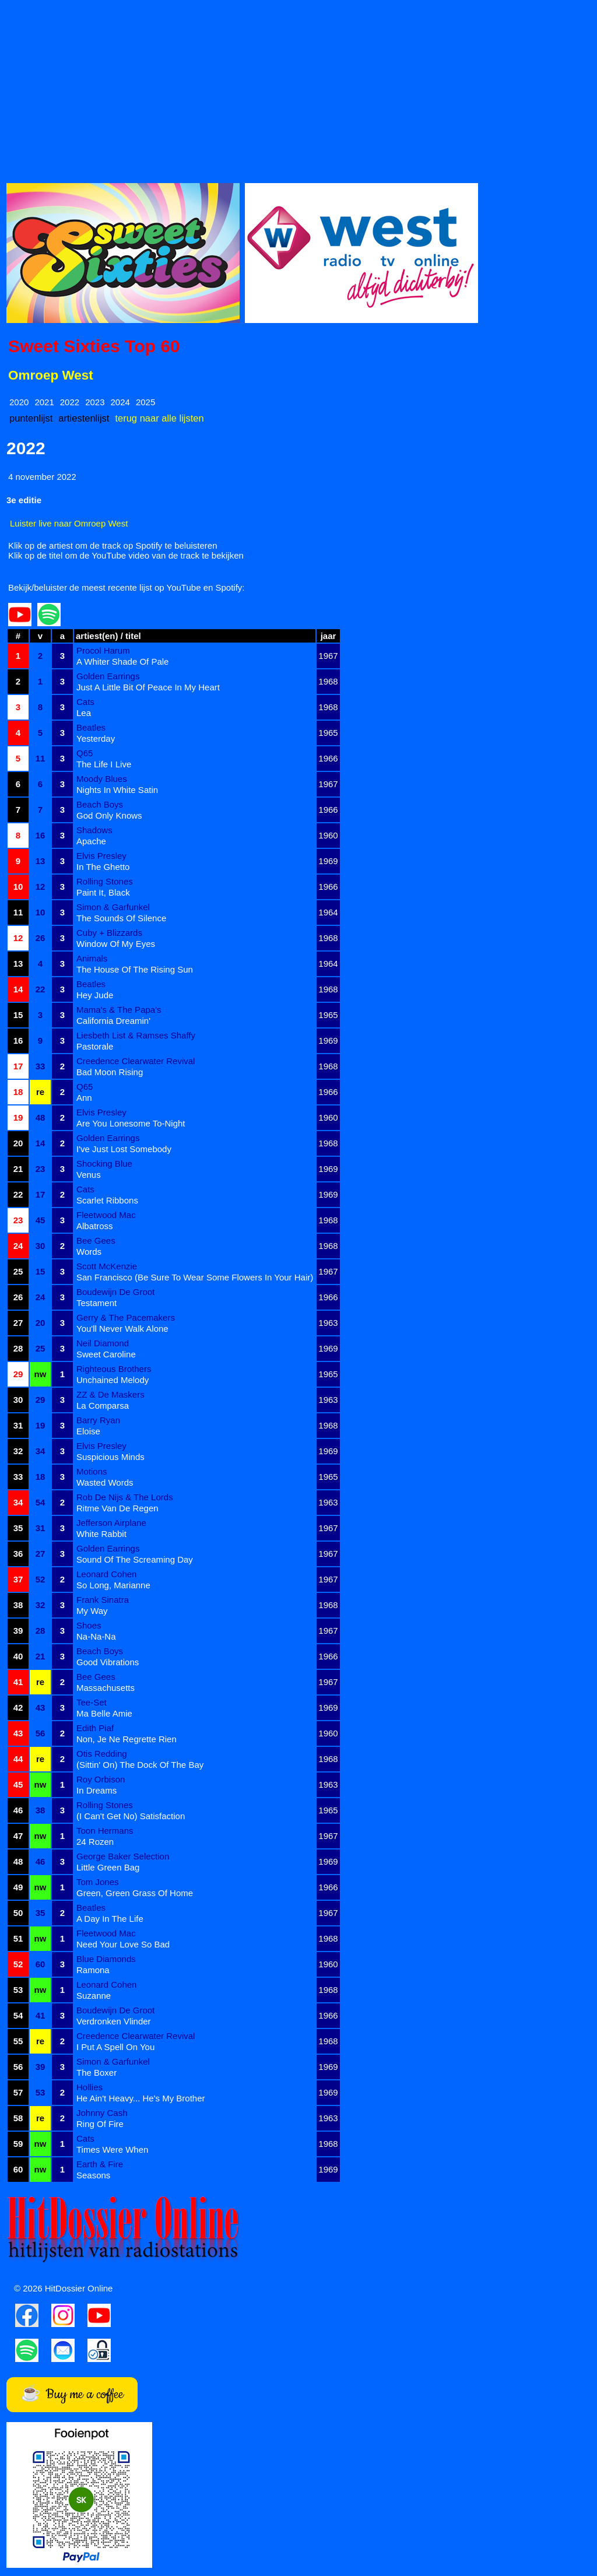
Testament (96, 1303)
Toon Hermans (105, 1831)
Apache (91, 841)
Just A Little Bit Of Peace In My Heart (148, 687)
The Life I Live (103, 764)
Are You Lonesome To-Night (130, 1123)
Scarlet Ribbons (107, 1200)
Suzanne (93, 1996)
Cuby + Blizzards (109, 933)
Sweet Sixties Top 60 (94, 346)
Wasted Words (105, 1482)
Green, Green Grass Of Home (134, 1893)
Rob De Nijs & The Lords (124, 1497)
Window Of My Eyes (115, 944)
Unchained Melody (112, 1380)
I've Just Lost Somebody (123, 1149)
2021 (44, 402)
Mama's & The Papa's (118, 1010)
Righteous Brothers (113, 1369)
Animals (91, 958)
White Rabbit (101, 1534)
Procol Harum (103, 650)
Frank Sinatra (102, 1600)
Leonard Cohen (106, 1574)
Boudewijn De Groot (115, 1292)
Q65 (84, 753)
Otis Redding (101, 1754)
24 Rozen (95, 1842)
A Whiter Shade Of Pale (122, 661)
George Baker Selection (122, 1856)
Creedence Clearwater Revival (135, 1061)
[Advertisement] (298, 88)
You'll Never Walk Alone (122, 1328)
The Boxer (96, 2072)
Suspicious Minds (110, 1457)
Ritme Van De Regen (117, 1508)
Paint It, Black (103, 892)
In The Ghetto (102, 867)
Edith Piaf (95, 1728)
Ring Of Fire (100, 2124)
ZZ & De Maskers (110, 1394)
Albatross (94, 1226)
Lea (83, 713)
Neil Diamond (102, 1343)
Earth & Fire (99, 2164)
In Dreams (96, 1790)
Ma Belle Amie (104, 1713)
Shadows (94, 830)
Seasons (93, 2175)
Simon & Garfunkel (113, 907)
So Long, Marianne (113, 1585)
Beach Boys (99, 804)
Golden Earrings (107, 676)
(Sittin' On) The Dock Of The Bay (139, 1765)
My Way (92, 1611)
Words (88, 1252)
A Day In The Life (109, 1919)
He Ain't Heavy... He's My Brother (140, 2098)
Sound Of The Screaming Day (134, 1559)
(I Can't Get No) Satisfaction (130, 1816)
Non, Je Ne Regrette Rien (126, 1739)
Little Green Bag (107, 1867)
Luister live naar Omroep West (69, 523)
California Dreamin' (113, 1021)
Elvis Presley (101, 856)
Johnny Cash (102, 2113)
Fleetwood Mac (106, 1215)
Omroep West (50, 375)
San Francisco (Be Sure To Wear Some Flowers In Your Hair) (194, 1277)
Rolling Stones (104, 881)
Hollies (89, 2087)
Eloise (88, 1431)
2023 (94, 402)
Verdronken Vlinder (113, 2021)
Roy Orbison (100, 1779)
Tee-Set (91, 1702)
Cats (85, 702)
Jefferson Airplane (111, 1523)
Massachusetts (105, 1688)
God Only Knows (109, 815)
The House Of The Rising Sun (134, 969)
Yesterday (95, 738)
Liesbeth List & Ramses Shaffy (135, 1035)
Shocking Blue (104, 1163)
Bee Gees (95, 1240)
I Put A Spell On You (115, 2047)
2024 (120, 402)
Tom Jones (97, 1882)
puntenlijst (30, 418)
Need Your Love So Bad (123, 1944)
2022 (69, 402)
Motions (91, 1471)
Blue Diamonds (106, 1959)
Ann (84, 1098)
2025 (145, 402)
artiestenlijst (83, 418)
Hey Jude (94, 995)
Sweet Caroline (106, 1354)
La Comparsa (102, 1405)
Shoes (88, 1625)
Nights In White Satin (117, 790)
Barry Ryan (98, 1420)
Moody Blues (101, 779)
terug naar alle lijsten (159, 418)
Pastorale (94, 1046)
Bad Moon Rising (109, 1072)
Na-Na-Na (96, 1636)
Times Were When (112, 2149)
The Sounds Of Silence (121, 918)
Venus (88, 1175)
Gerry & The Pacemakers (125, 1317)
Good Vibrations (107, 1662)
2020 (19, 402)
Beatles (91, 727)
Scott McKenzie (106, 1266)
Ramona (93, 1970)
